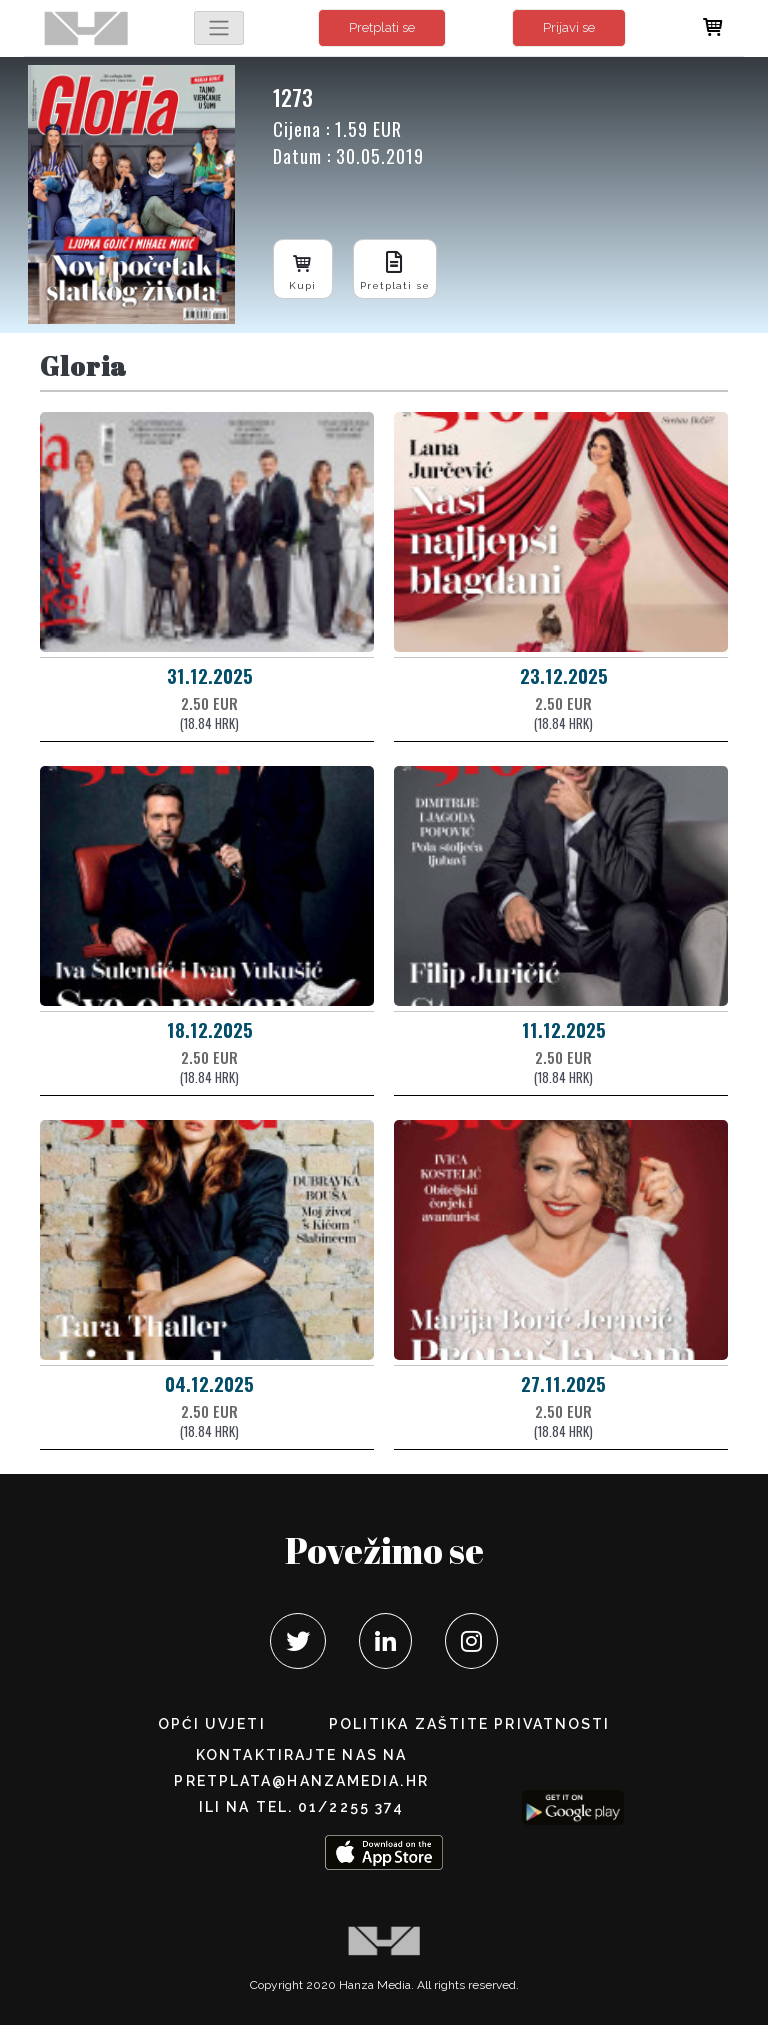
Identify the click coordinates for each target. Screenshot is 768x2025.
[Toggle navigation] (219, 28)
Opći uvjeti (212, 1724)
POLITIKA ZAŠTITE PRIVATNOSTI (470, 1724)
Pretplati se (382, 27)
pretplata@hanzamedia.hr (301, 1781)
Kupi (303, 268)
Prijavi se (569, 27)
